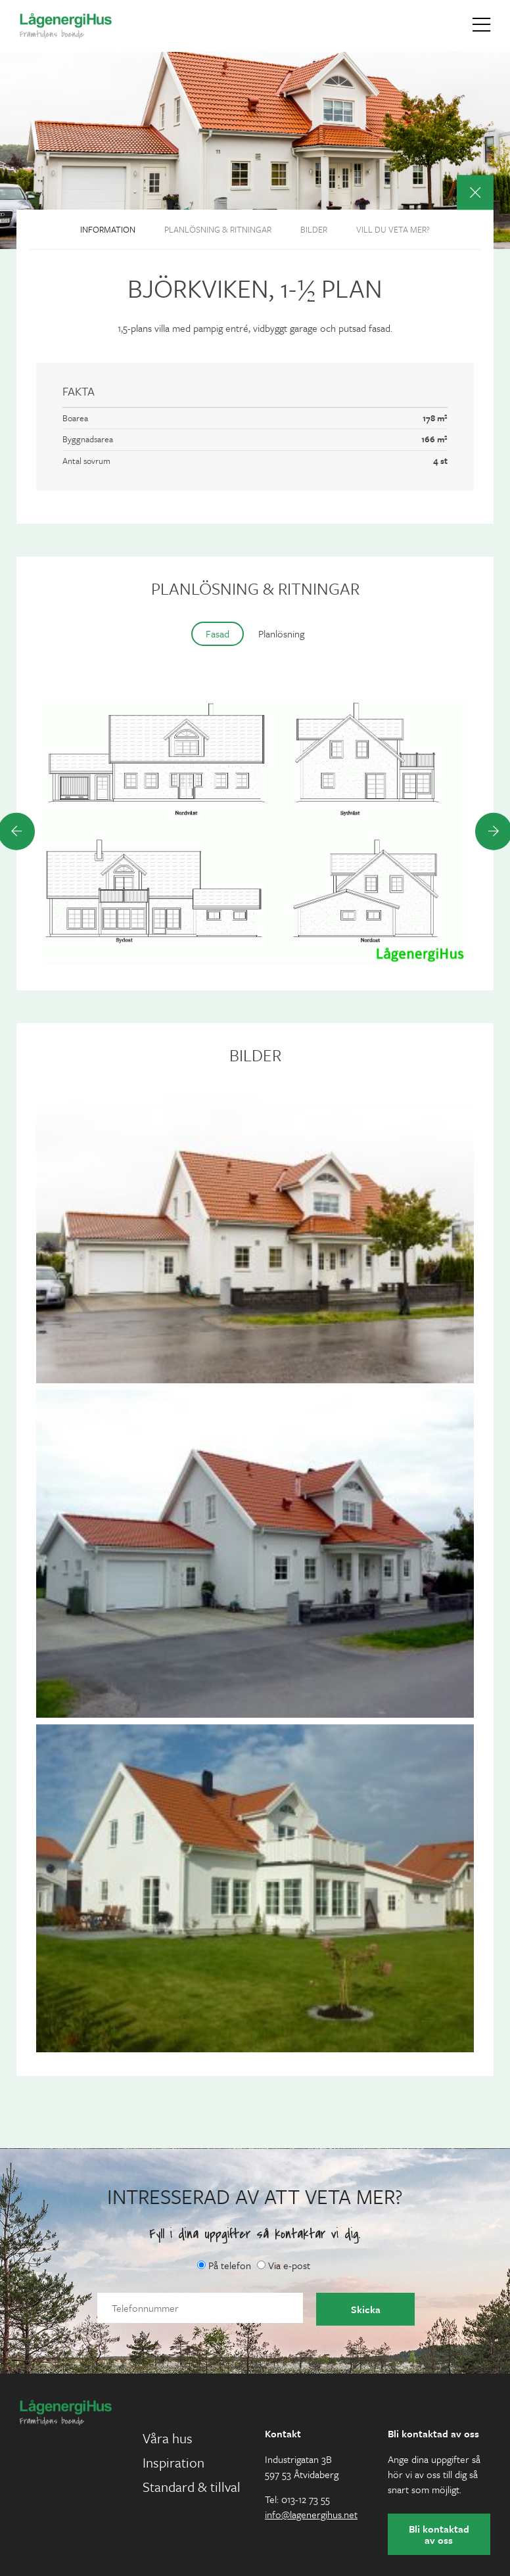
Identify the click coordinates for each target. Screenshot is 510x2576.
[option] (255, 831)
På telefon (224, 2265)
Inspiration (173, 2462)
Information (107, 229)
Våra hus (168, 2438)
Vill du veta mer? (393, 229)
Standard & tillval (192, 2486)
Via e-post (283, 2265)
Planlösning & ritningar (217, 229)
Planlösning (281, 633)
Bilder (313, 229)
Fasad (217, 633)
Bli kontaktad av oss (439, 2533)
